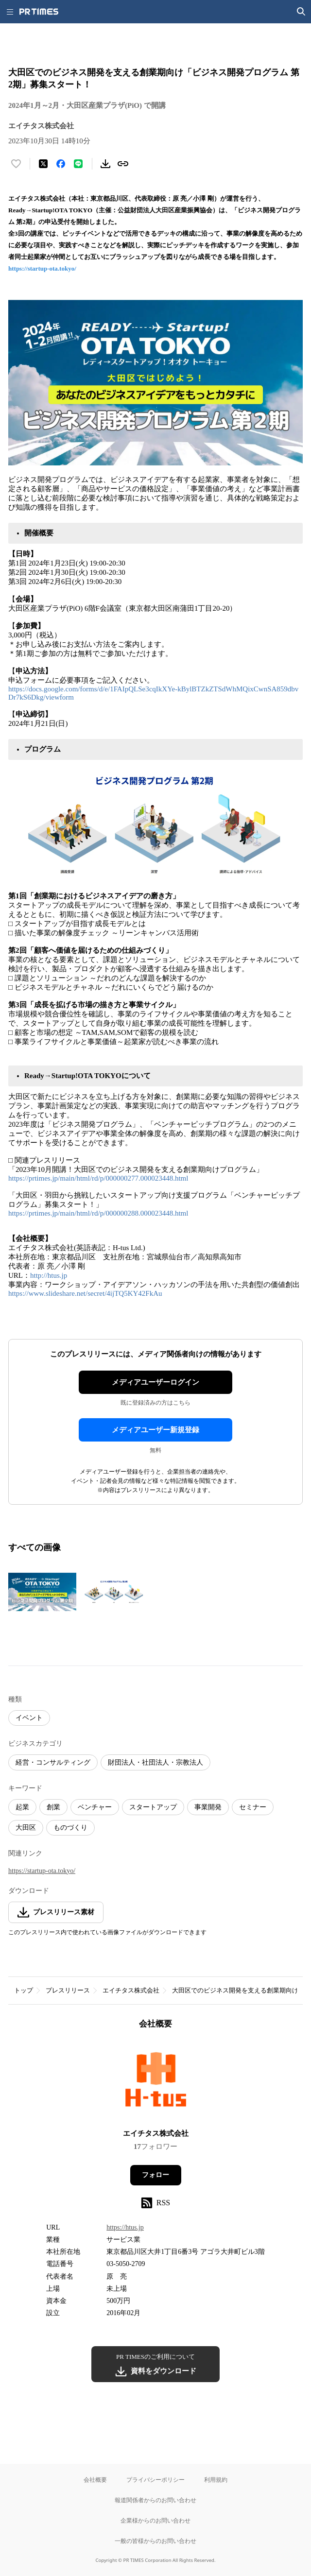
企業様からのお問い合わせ (155, 2520)
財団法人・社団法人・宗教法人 (155, 1762)
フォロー (155, 2175)
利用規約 (215, 2479)
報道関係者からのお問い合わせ (155, 2500)
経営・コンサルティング (53, 1762)
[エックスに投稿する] (43, 164)
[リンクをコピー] (123, 164)
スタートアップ (153, 1807)
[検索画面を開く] (301, 11)
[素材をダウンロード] (105, 164)
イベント (29, 1717)
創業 (53, 1807)
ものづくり (70, 1827)
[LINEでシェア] (78, 164)
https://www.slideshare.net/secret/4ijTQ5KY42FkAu (86, 1293)
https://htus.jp (125, 2227)
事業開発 (208, 1807)
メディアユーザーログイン (155, 1382)
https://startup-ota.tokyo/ (42, 268)
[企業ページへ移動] (155, 2082)
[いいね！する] (16, 164)
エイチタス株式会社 (131, 1990)
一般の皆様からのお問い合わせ (155, 2541)
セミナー (252, 1807)
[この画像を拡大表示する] (42, 1592)
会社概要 (95, 2479)
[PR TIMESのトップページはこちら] (38, 12)
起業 (22, 1807)
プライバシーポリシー (155, 2479)
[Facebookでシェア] (61, 164)
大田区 (26, 1827)
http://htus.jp (48, 1275)
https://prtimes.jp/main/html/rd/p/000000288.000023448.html (98, 1213)
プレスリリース (68, 1990)
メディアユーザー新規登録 (155, 1430)
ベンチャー (95, 1807)
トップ (23, 1990)
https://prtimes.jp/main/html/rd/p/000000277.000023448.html (98, 1178)
